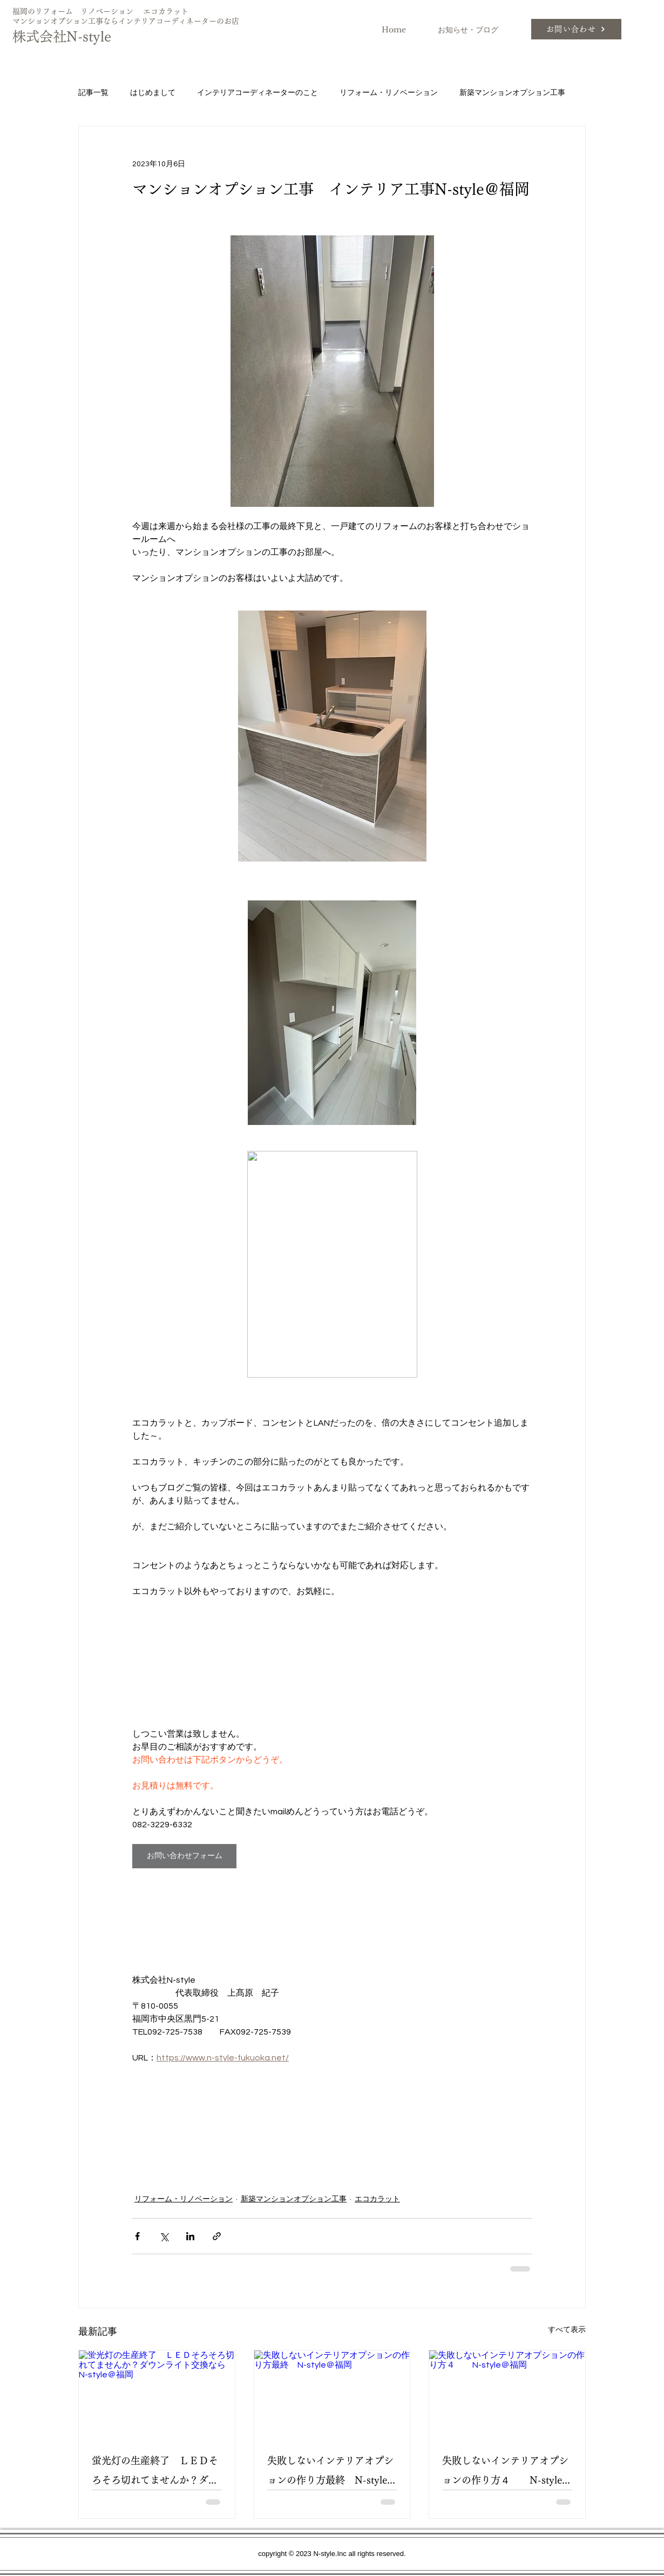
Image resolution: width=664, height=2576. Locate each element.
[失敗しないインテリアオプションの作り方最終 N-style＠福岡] (332, 2394)
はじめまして (152, 93)
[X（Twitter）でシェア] (164, 2236)
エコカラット (377, 2199)
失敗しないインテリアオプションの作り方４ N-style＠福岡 (507, 2473)
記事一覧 (93, 93)
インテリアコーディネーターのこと (257, 93)
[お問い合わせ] (576, 29)
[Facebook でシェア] (137, 2236)
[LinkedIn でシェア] (190, 2236)
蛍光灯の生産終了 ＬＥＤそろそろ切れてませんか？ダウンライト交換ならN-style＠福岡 (156, 2473)
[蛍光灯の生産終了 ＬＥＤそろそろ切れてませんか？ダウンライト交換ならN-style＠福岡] (157, 2394)
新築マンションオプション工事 (512, 93)
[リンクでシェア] (217, 2236)
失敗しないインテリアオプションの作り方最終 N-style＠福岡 (332, 2473)
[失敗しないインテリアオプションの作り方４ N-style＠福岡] (507, 2394)
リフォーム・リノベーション (389, 93)
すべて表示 (567, 2330)
